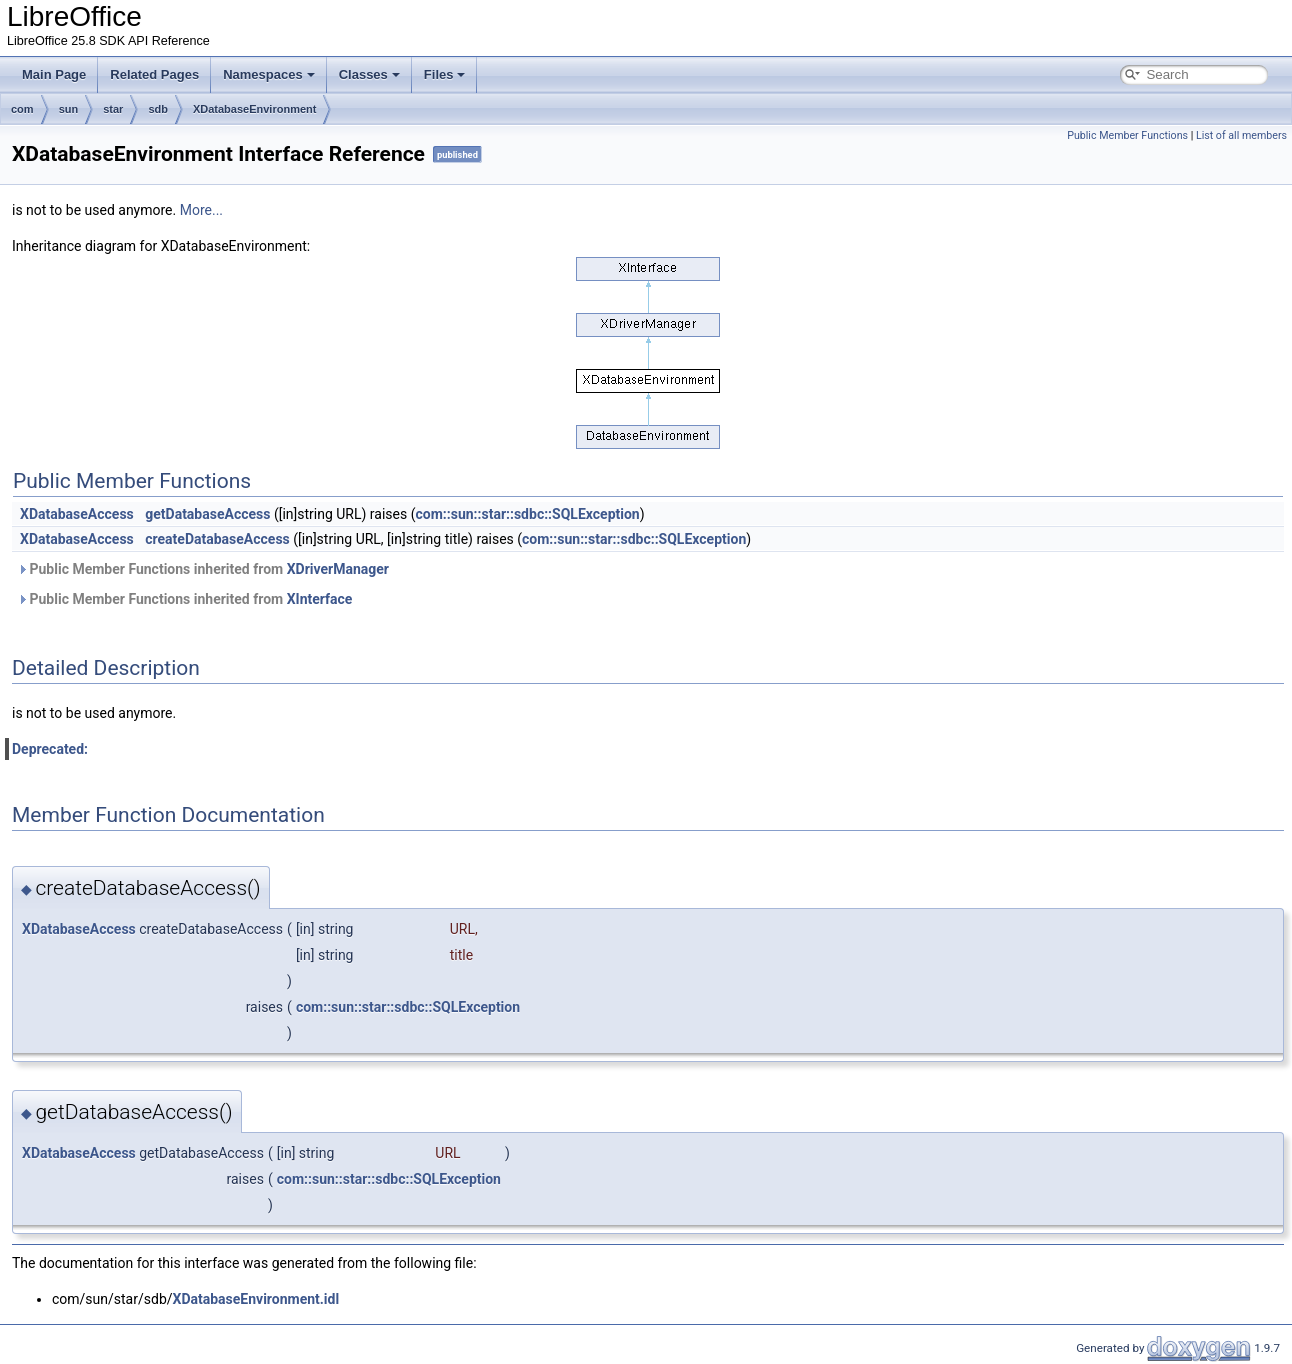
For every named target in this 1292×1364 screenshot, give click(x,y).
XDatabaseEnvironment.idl (256, 1299)
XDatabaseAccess (77, 514)
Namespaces (269, 74)
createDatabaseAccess (217, 539)
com (22, 109)
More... (201, 210)
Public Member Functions (1127, 135)
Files (445, 74)
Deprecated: (50, 749)
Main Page (54, 74)
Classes (369, 74)
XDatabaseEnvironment (254, 109)
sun (69, 109)
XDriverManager (338, 569)
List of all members (1241, 135)
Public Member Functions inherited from (203, 569)
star (113, 109)
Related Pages (154, 74)
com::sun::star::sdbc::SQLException (528, 514)
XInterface (320, 599)
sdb (158, 109)
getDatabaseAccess (207, 514)
